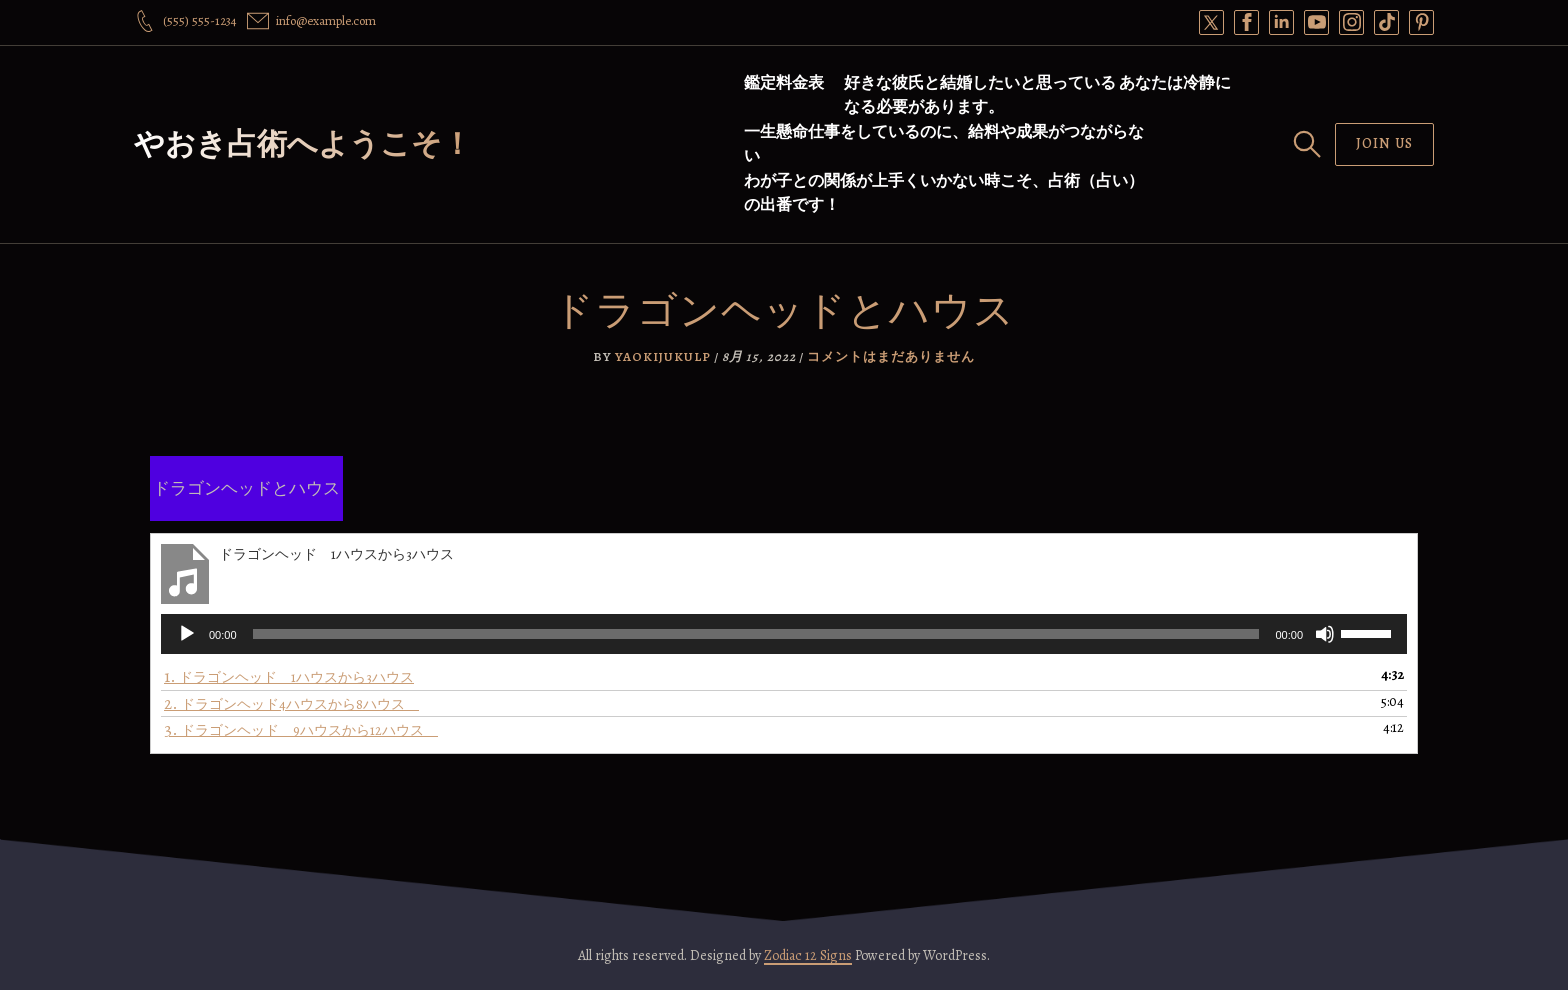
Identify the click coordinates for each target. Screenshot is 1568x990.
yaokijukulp (663, 356)
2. (291, 703)
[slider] (756, 634)
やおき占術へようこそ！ (303, 144)
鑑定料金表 (784, 83)
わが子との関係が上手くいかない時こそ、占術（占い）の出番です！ (944, 193)
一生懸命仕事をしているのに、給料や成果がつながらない (944, 144)
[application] (784, 634)
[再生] (187, 634)
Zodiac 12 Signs (808, 955)
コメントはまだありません (891, 356)
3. (301, 729)
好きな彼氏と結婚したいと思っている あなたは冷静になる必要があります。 (1037, 95)
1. (289, 676)
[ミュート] (1325, 634)
